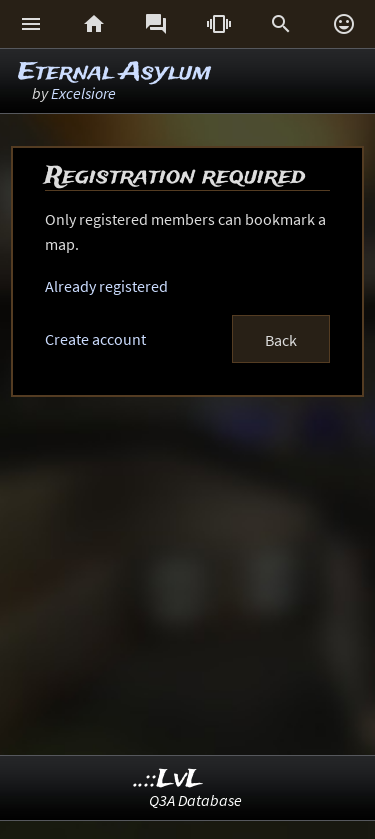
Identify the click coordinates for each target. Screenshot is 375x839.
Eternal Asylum (114, 72)
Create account (95, 339)
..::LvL (168, 779)
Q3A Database (195, 800)
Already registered (106, 286)
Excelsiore (83, 93)
